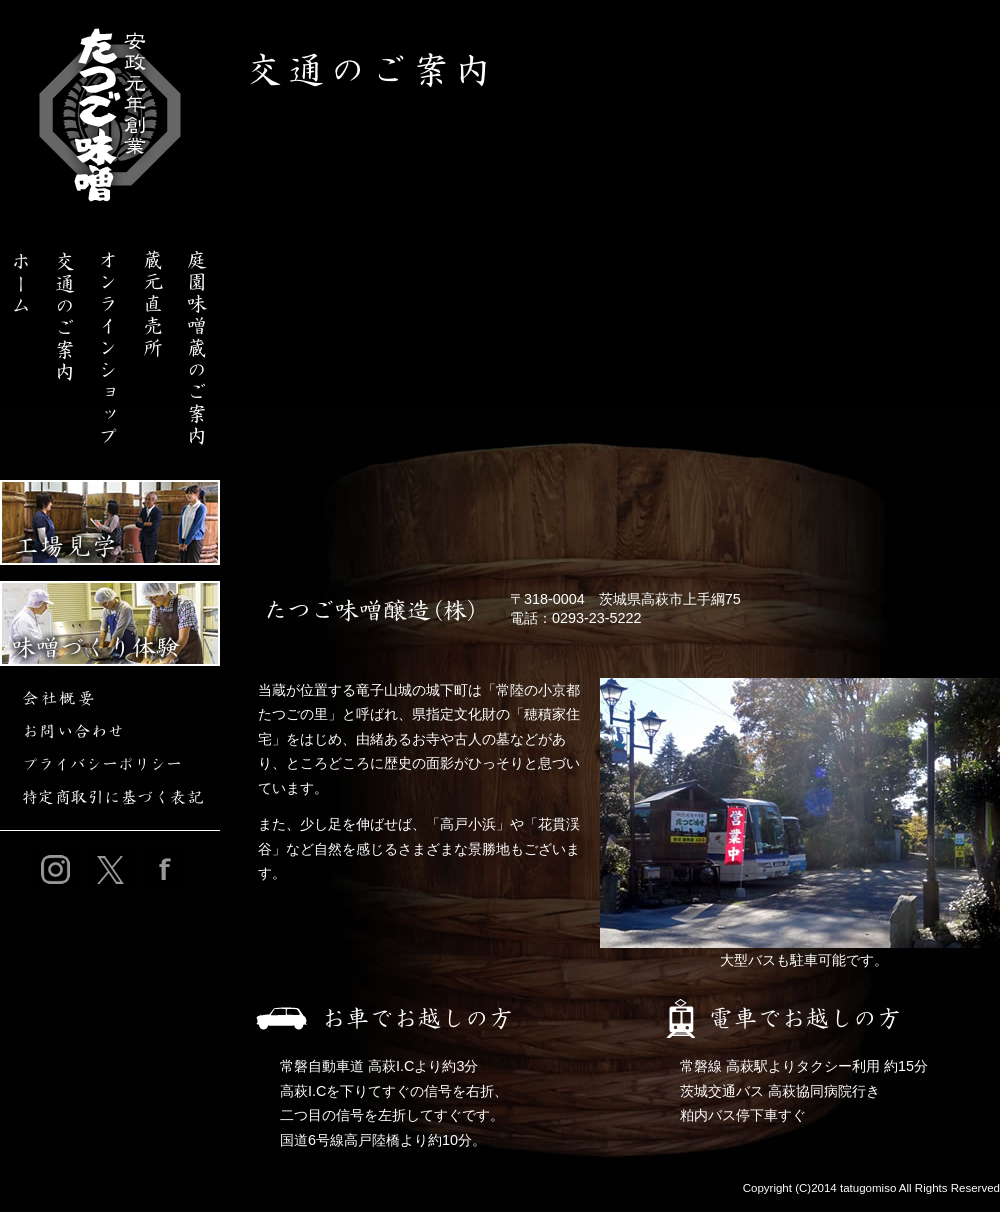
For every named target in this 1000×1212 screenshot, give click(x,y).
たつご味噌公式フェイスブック (165, 869)
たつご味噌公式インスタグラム (55, 869)
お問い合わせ (110, 731)
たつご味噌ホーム (22, 340)
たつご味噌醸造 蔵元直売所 (154, 340)
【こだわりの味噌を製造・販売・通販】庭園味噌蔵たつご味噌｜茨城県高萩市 (110, 115)
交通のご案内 (66, 340)
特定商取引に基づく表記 (110, 797)
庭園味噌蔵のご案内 (198, 340)
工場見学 (110, 522)
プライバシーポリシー (110, 764)
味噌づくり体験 (110, 623)
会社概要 (110, 698)
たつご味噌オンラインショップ (110, 340)
